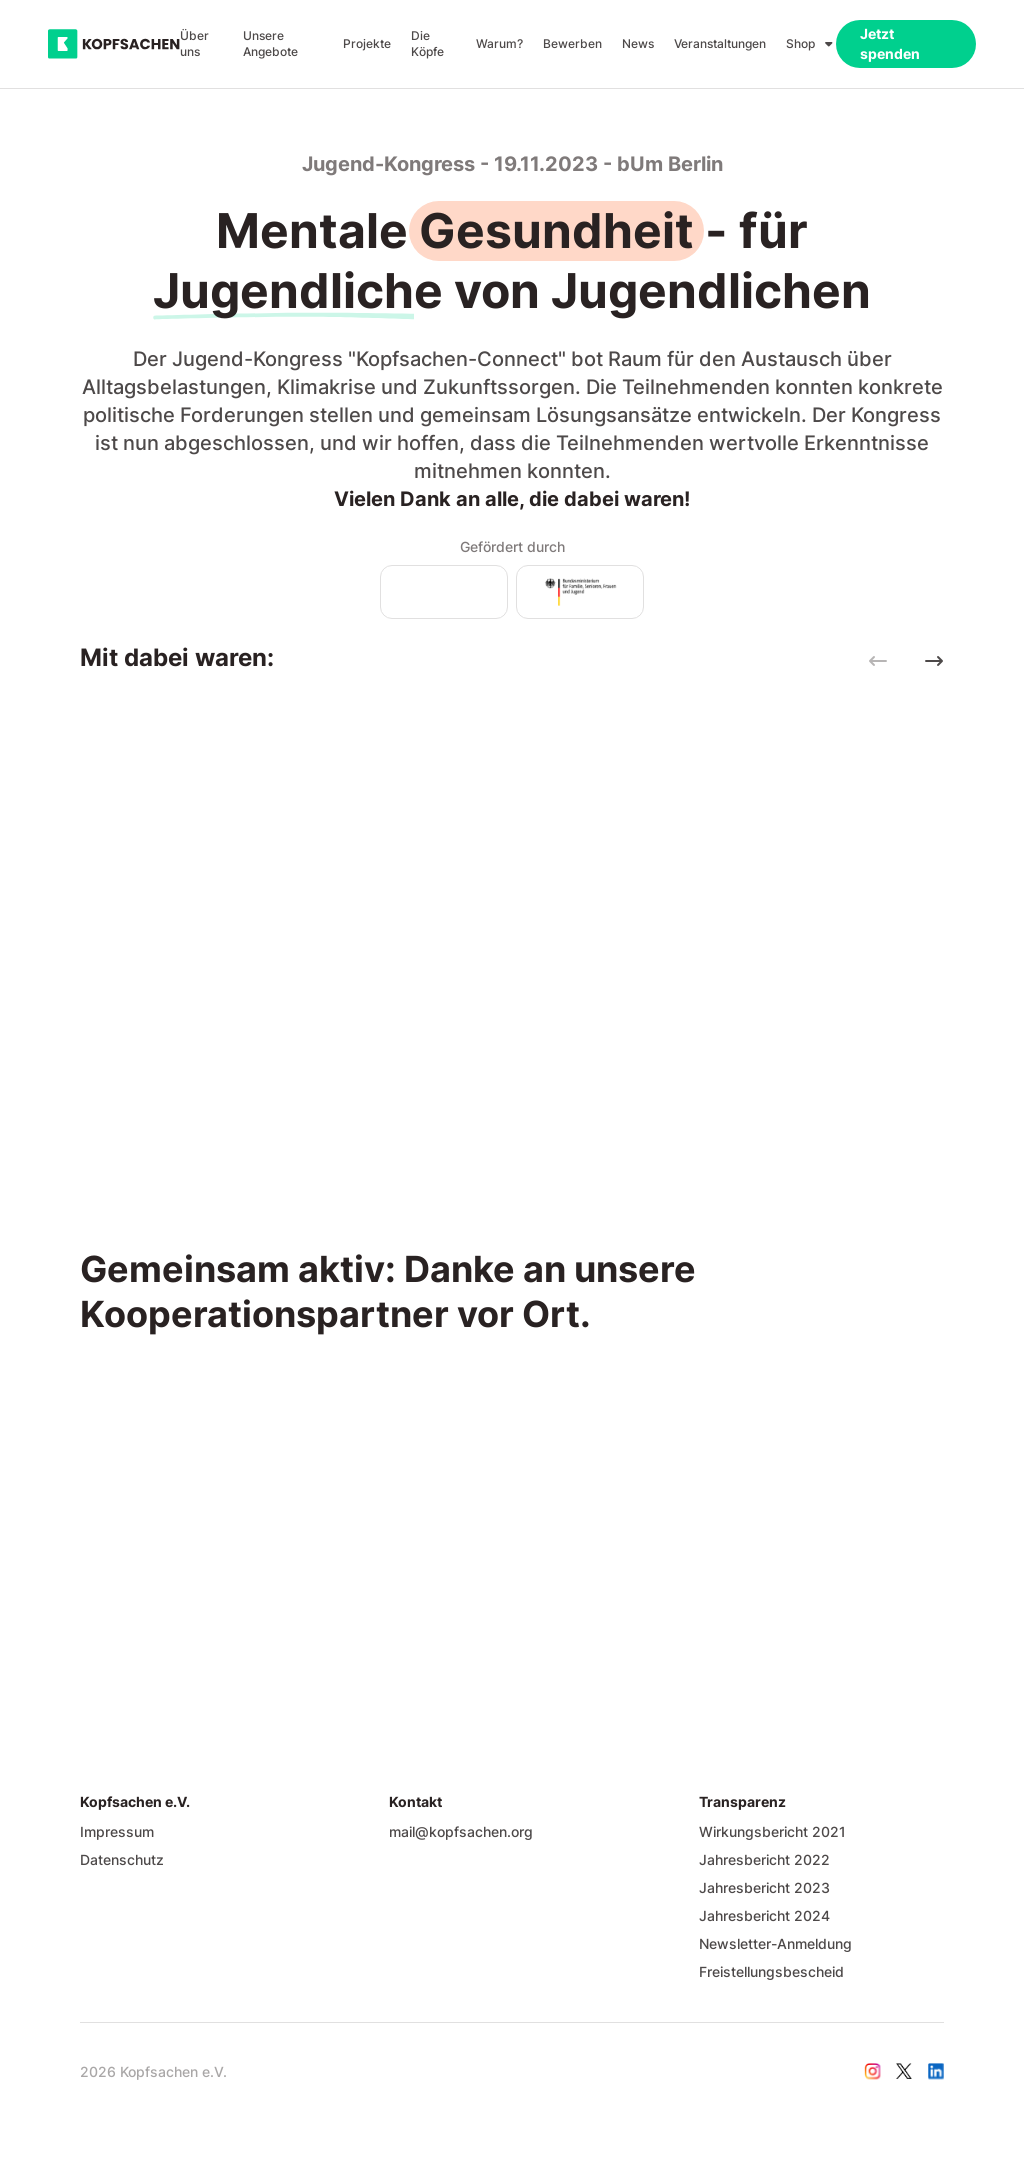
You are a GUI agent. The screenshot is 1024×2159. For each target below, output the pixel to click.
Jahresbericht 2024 (764, 1915)
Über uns (194, 43)
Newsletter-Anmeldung (775, 1943)
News (638, 43)
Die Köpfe (427, 43)
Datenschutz (122, 1859)
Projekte (367, 43)
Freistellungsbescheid (771, 1971)
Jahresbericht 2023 (764, 1887)
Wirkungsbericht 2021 (772, 1831)
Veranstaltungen (720, 43)
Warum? (499, 43)
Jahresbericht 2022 (764, 1859)
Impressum (117, 1831)
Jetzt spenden (890, 43)
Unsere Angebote (270, 43)
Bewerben (572, 43)
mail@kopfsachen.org (461, 1831)
